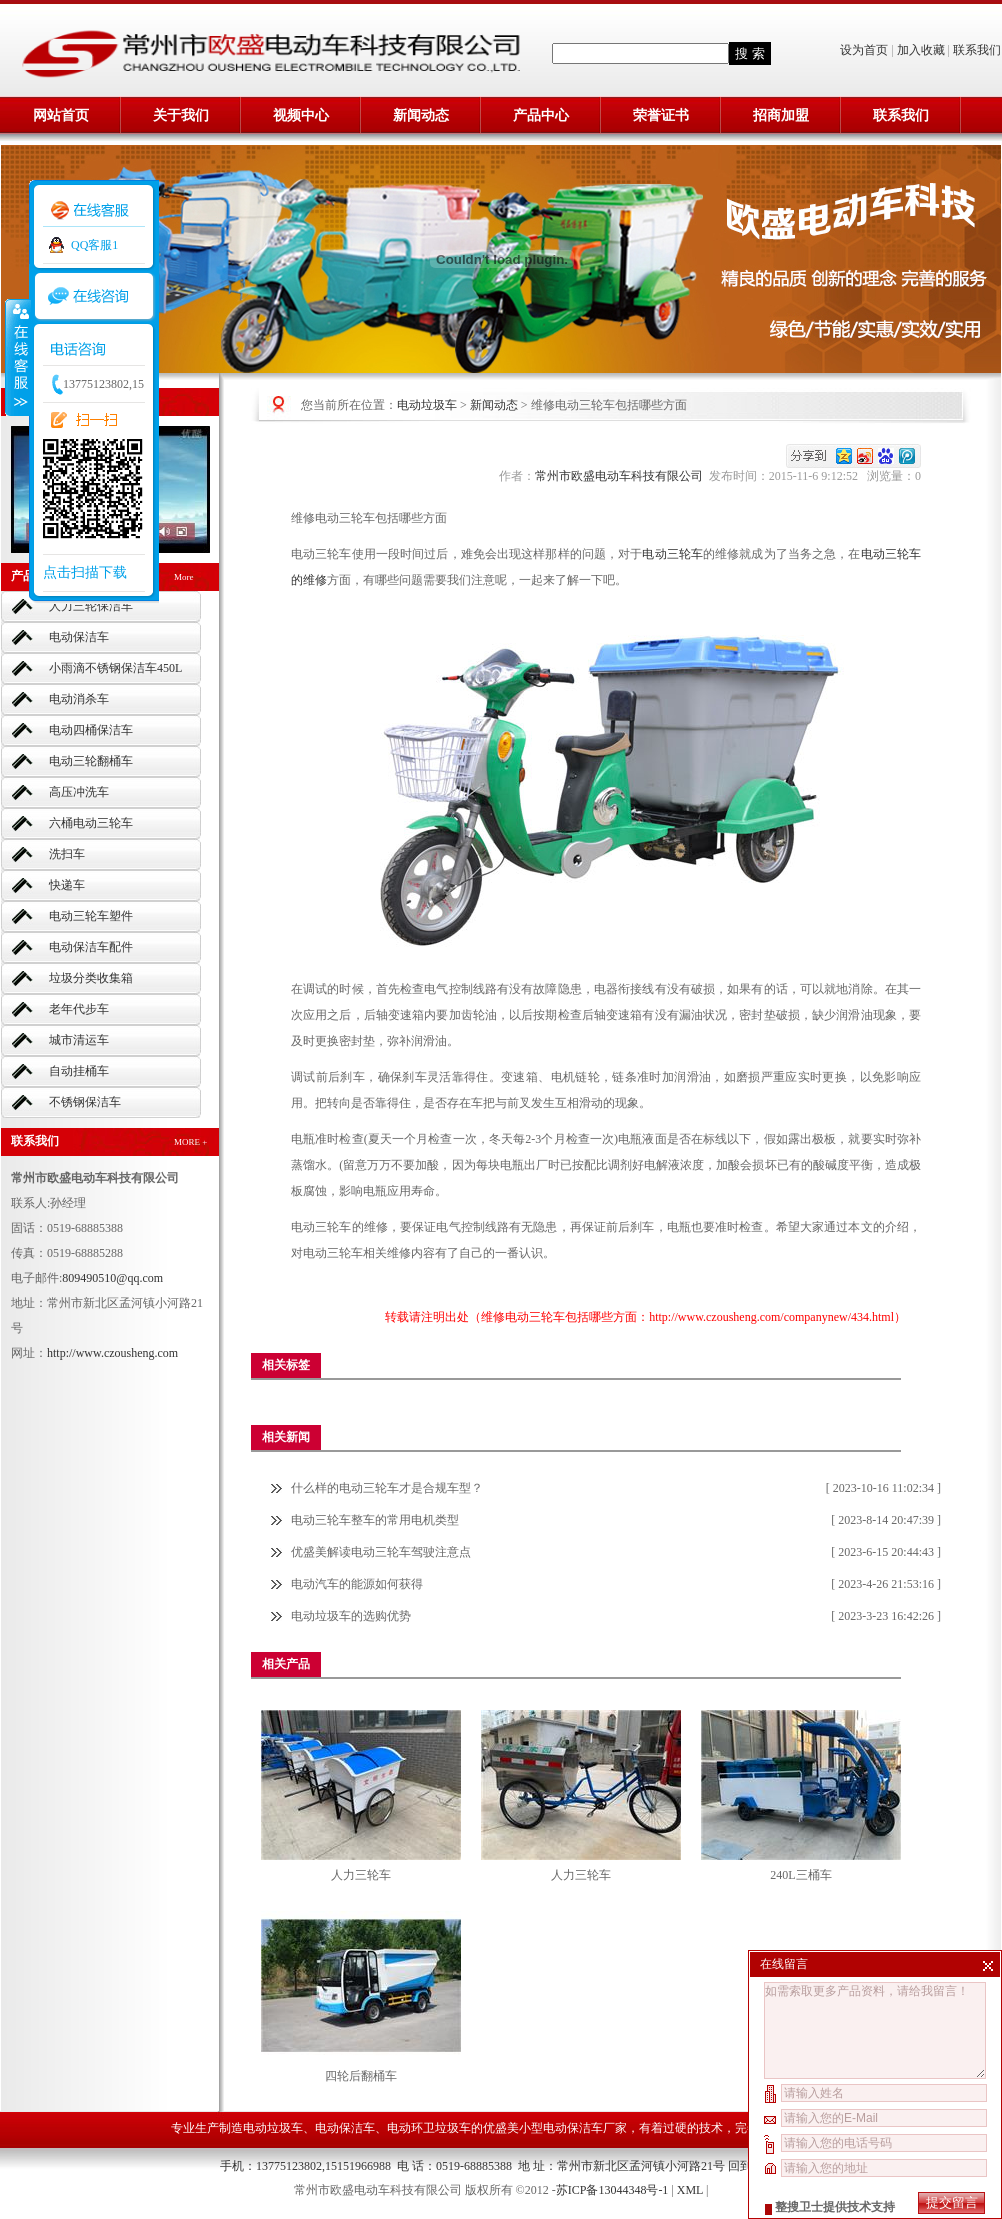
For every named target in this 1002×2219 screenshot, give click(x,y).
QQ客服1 (94, 245)
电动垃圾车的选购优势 (351, 1616)
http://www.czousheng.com (112, 1353)
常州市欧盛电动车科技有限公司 (622, 476)
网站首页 (61, 115)
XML (690, 2190)
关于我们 (181, 115)
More (184, 577)
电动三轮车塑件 (91, 916)
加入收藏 (921, 50)
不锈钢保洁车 (85, 1102)
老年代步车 (79, 1009)
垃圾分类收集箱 (91, 978)
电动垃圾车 (427, 405)
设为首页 (865, 50)
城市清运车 (79, 1040)
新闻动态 (421, 115)
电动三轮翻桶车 (91, 761)
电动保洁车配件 (91, 947)
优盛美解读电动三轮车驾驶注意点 (381, 1552)
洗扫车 (67, 854)
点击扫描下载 (85, 572)
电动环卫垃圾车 (429, 2128)
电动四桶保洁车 (91, 730)
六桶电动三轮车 (91, 823)
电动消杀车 (79, 699)
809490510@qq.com (112, 1278)
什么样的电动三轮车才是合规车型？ (387, 1488)
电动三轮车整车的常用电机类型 (375, 1520)
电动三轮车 (672, 554)
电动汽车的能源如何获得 (357, 1584)
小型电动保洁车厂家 (573, 2128)
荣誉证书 (661, 115)
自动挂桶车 (79, 1071)
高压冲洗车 (79, 792)
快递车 (67, 885)
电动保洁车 (79, 637)
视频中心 (301, 115)
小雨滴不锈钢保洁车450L (115, 668)
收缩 (17, 357)
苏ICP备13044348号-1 (612, 2190)
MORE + (190, 1142)
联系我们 (977, 50)
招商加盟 (781, 115)
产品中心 (541, 115)
